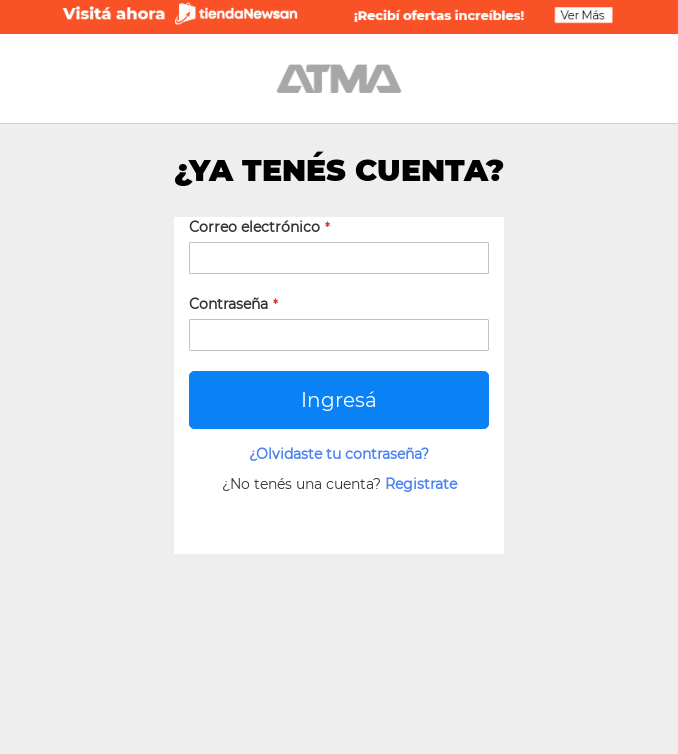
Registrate (421, 484)
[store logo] (339, 78)
